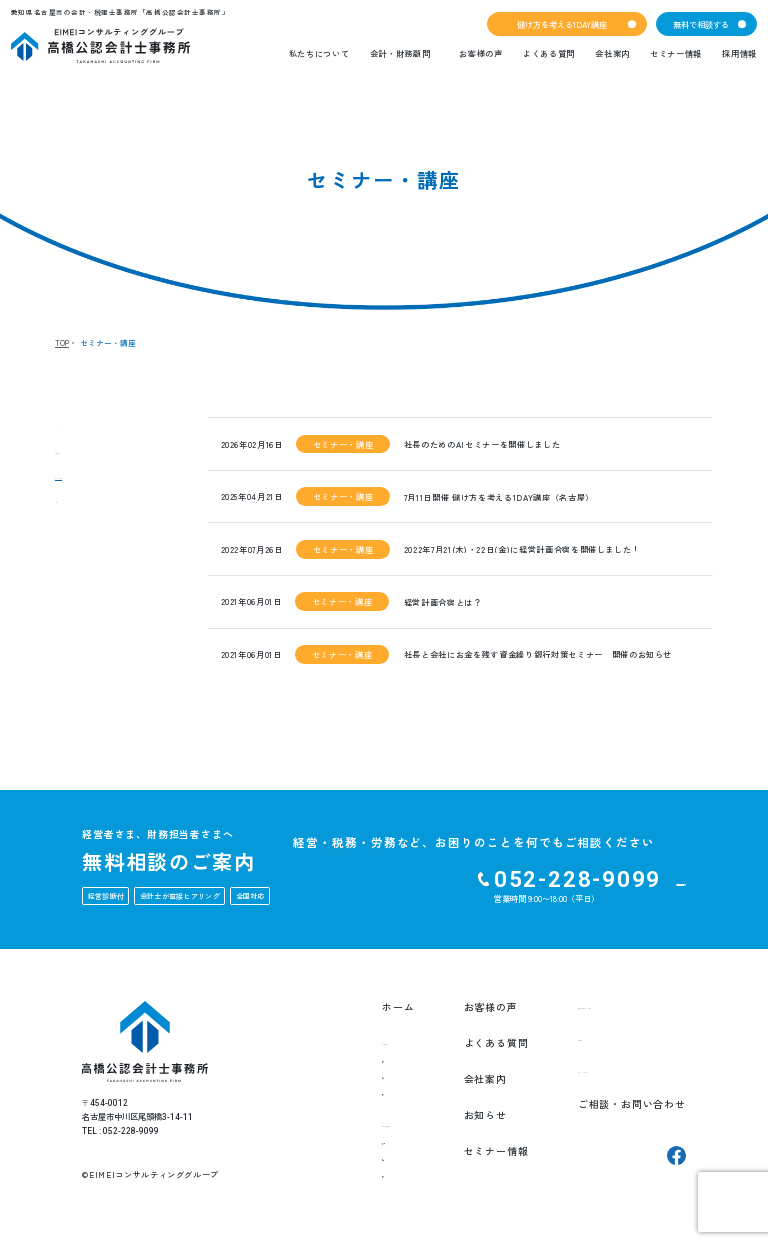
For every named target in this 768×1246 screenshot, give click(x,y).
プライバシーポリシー (617, 1079)
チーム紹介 (343, 1095)
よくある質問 (549, 53)
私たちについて (319, 53)
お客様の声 (480, 53)
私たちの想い (348, 1062)
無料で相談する (701, 24)
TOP (62, 342)
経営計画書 (343, 1164)
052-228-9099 (403, 879)
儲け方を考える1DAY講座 (562, 24)
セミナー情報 (676, 53)
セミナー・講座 (93, 484)
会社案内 (612, 53)
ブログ (71, 512)
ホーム (327, 1007)
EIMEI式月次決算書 (361, 1148)
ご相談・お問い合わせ (617, 1115)
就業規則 (339, 1181)
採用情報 (739, 53)
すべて (71, 428)
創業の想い (343, 1079)
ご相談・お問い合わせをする (581, 885)
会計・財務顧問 (400, 53)
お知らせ (76, 456)
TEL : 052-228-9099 (120, 1131)
